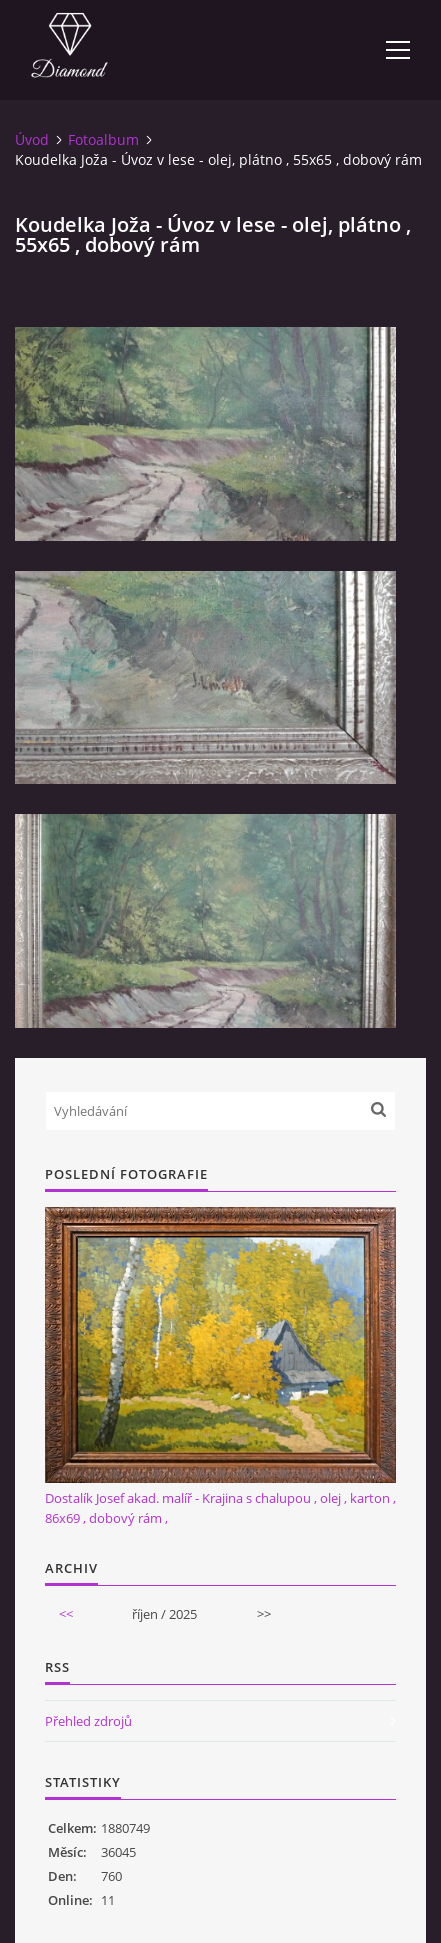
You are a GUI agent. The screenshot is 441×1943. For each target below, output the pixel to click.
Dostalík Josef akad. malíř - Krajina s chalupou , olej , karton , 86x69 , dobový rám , (220, 1508)
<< (66, 1614)
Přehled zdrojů (88, 1721)
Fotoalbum (103, 139)
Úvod (32, 139)
